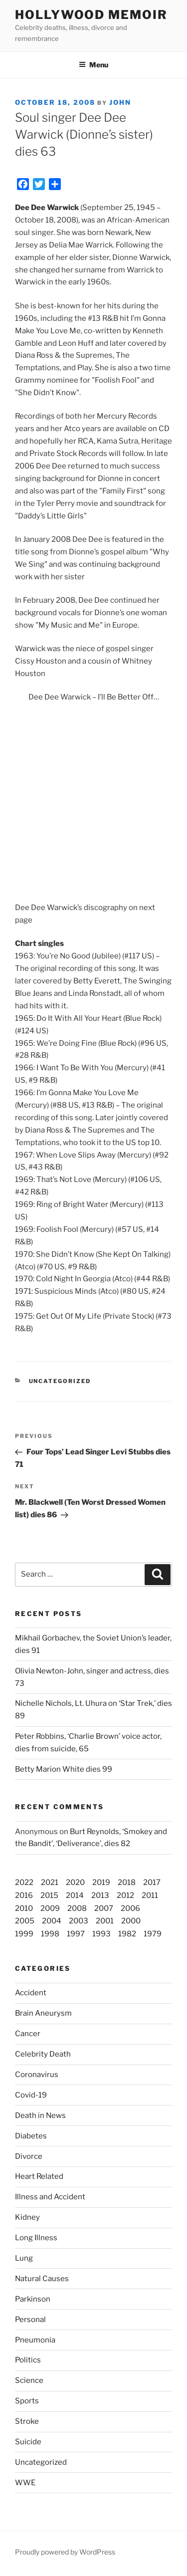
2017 (152, 1882)
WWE (25, 2482)
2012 (125, 1895)
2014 (75, 1895)
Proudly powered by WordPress (65, 2552)
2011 (150, 1895)
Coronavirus (36, 2074)
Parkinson (32, 2299)
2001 (105, 1920)
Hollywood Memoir (91, 14)
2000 (131, 1920)
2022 (24, 1882)
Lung (24, 2258)
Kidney (27, 2217)
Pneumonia (35, 2340)
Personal (30, 2319)
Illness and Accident (50, 2196)
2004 (51, 1920)
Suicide (28, 2441)
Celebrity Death (43, 2054)
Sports (27, 2400)
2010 (24, 1908)
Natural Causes (42, 2278)
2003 (78, 1920)
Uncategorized (41, 2462)
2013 (100, 1895)
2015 (49, 1895)
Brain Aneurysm (43, 2013)
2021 (49, 1882)
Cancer (27, 2033)
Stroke (27, 2421)
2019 (101, 1882)
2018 (127, 1882)
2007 (103, 1908)
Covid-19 (31, 2095)
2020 (75, 1882)
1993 (101, 1933)
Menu (93, 64)
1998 (50, 1933)
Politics (28, 2359)
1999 (24, 1933)
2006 (130, 1908)
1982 (127, 1933)
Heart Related (39, 2176)
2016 (24, 1895)
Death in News (40, 2115)
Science (29, 2380)
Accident (30, 1992)
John (120, 102)
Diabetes (31, 2135)
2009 (50, 1908)
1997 (76, 1933)
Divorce (28, 2156)
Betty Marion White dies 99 (63, 1769)
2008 (77, 1908)
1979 (153, 1933)
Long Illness (36, 2237)
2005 (24, 1920)
